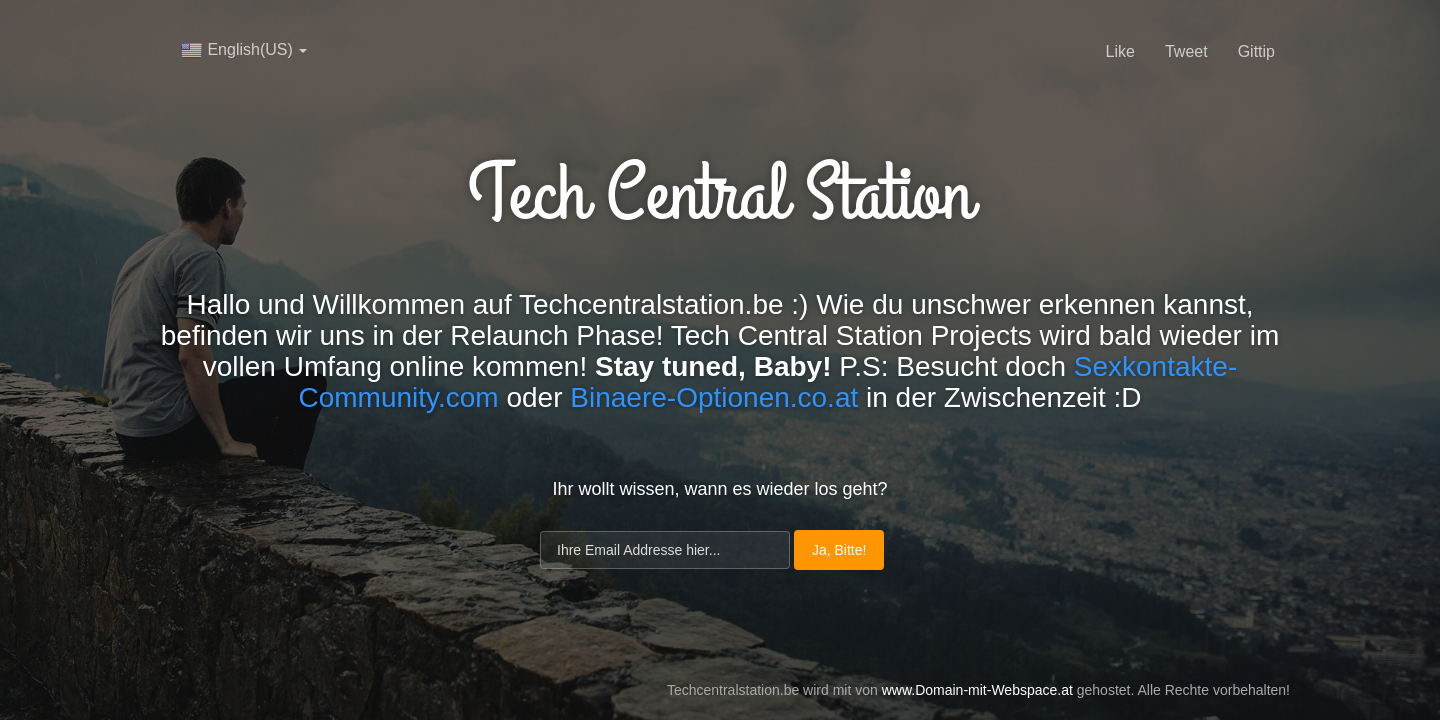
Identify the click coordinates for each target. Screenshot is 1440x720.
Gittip (1256, 51)
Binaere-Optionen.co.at (714, 397)
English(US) (243, 50)
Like (1120, 51)
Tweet (1186, 51)
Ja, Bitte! (839, 550)
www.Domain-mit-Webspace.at (977, 690)
